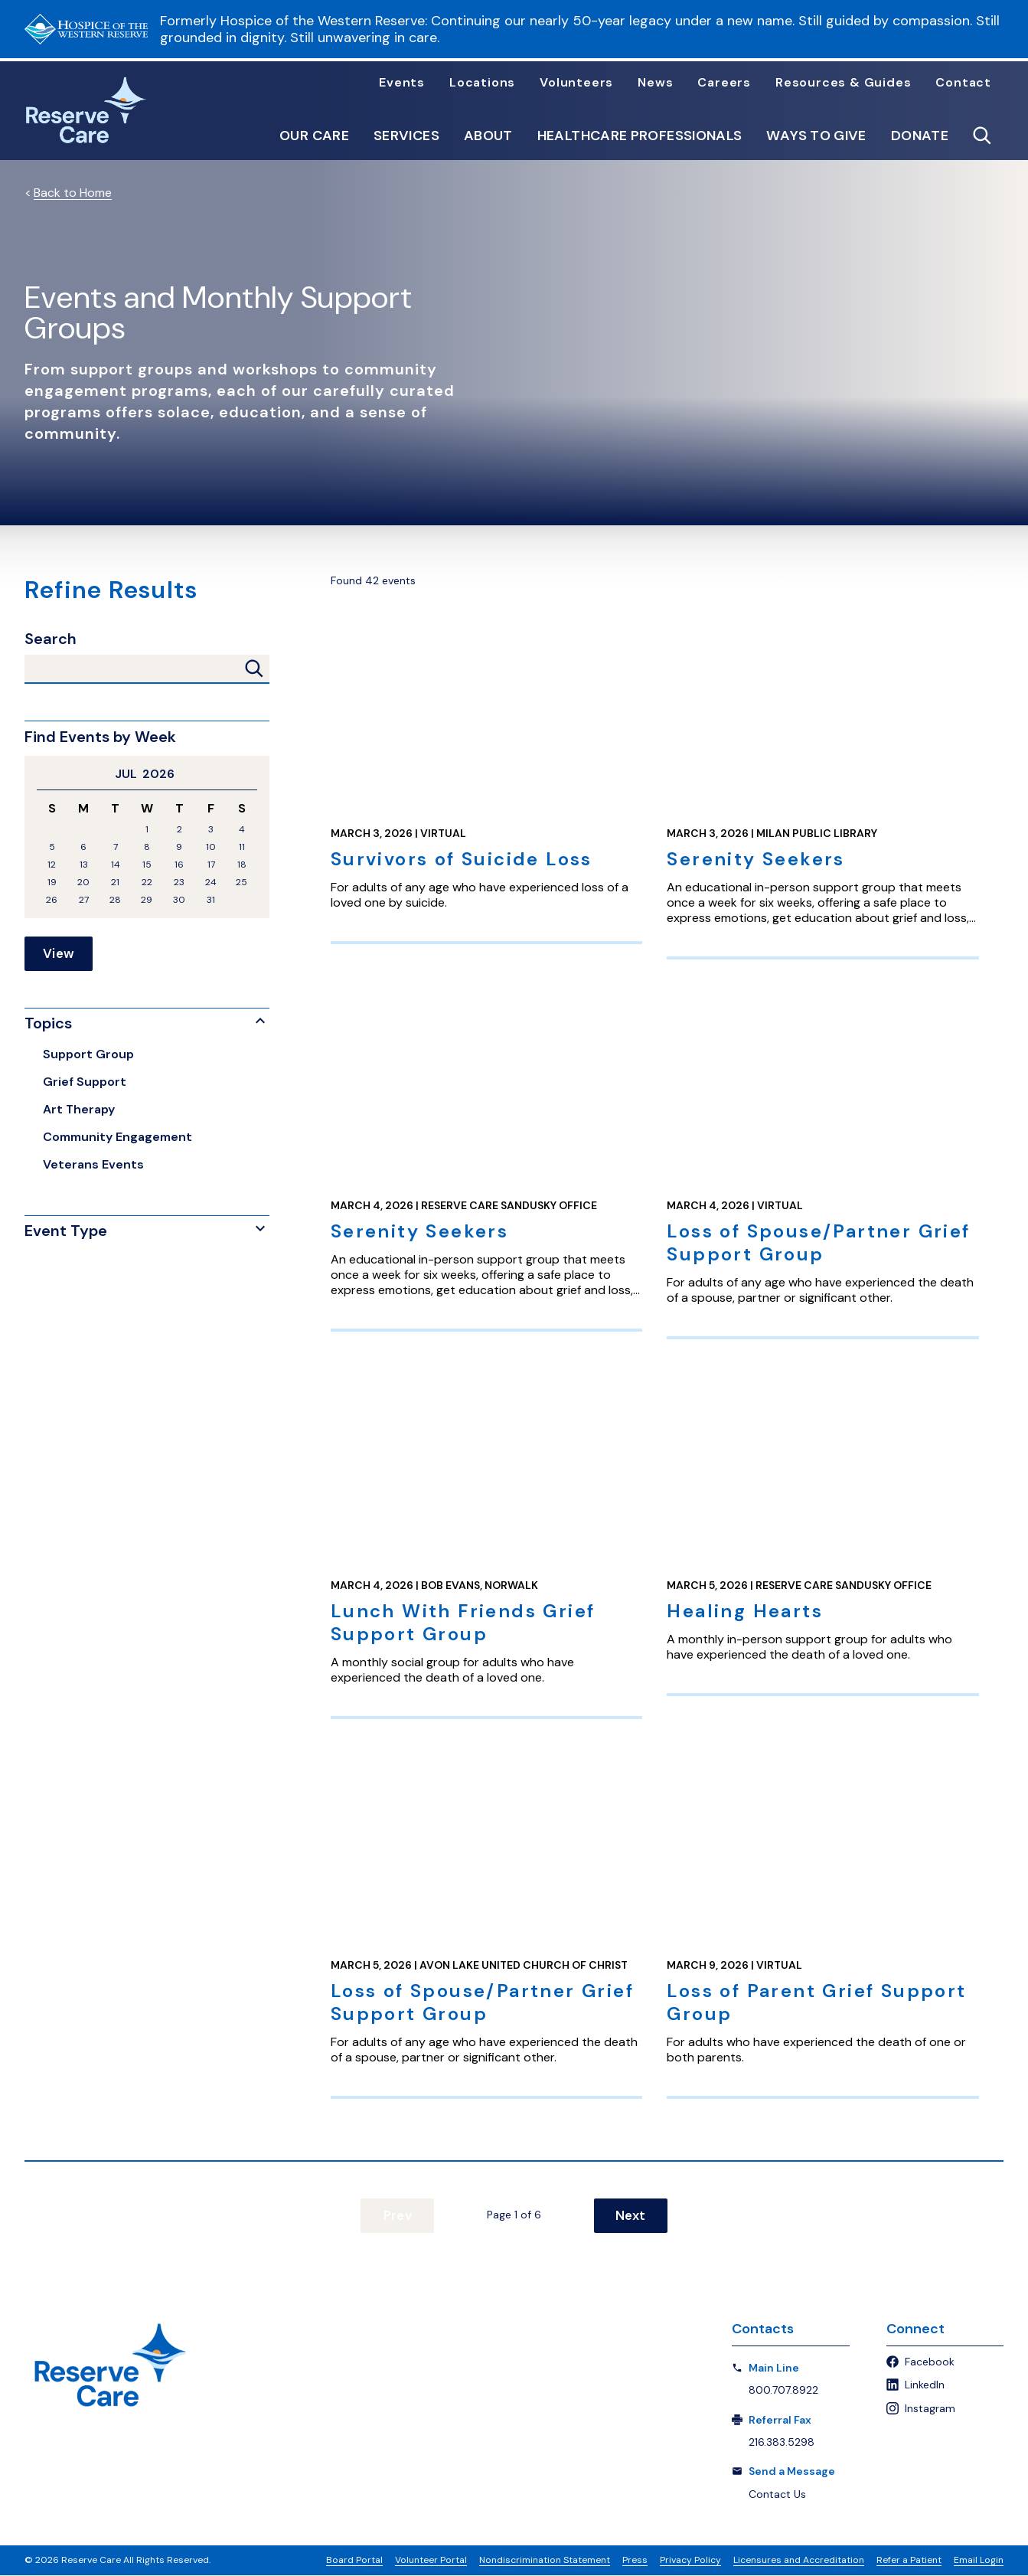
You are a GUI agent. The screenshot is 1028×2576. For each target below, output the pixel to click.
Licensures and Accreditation (798, 2561)
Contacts (763, 2329)
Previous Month (43, 774)
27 (84, 900)
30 (179, 900)
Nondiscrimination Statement (544, 2561)
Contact (963, 83)
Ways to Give (816, 135)
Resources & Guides (843, 83)
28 (115, 900)
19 (52, 882)
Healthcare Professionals (639, 135)
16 (179, 865)
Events (402, 83)
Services (406, 135)
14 (115, 865)
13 (84, 865)
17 (211, 865)
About (488, 135)
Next (624, 2216)
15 (147, 865)
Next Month (251, 774)
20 (83, 882)
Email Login (979, 2561)
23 (179, 882)
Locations (482, 83)
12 (51, 865)
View (59, 954)
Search (50, 639)
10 (211, 847)
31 (211, 900)
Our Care (314, 135)
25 (241, 882)
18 (241, 865)
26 (51, 900)
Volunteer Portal (431, 2561)
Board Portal (354, 2561)
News (655, 83)
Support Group (88, 1055)
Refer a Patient (909, 2561)
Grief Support (84, 1082)
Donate (919, 135)
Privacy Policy (690, 2561)
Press (635, 2561)
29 (146, 900)
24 (211, 882)
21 (115, 882)
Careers (724, 83)
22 (147, 882)
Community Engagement (117, 1137)
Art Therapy (79, 1110)
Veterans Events (93, 1165)
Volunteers (576, 83)
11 (242, 847)
